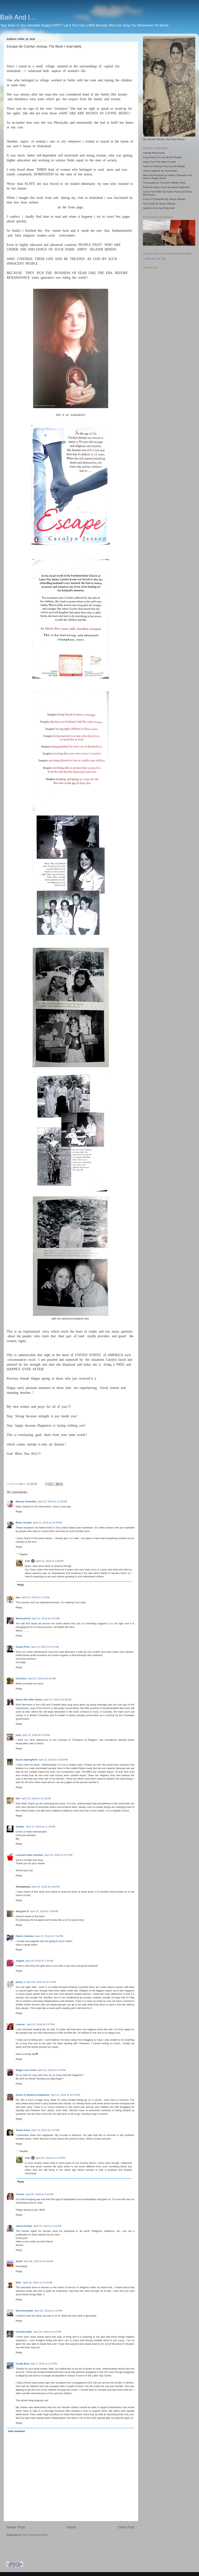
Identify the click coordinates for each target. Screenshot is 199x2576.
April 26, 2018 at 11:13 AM (37, 2282)
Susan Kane (23, 2130)
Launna (20, 2024)
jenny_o (20, 1982)
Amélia (20, 1826)
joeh (18, 1735)
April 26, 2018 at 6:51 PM (47, 2331)
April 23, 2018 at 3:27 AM (45, 1646)
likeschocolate (24, 2310)
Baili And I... (18, 17)
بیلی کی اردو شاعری (154, 258)
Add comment (16, 2431)
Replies (24, 1554)
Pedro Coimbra (25, 1936)
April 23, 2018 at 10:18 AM (36, 1798)
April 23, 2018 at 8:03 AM (58, 1699)
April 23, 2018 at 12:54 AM (52, 1501)
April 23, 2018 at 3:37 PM (58, 1855)
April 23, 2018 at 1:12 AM (35, 1597)
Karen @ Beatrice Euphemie (32, 2094)
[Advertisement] (50, 2543)
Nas (18, 1597)
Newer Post (16, 2527)
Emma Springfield (26, 1759)
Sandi (19, 2261)
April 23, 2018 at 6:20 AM (42, 1678)
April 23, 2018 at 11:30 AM (40, 1826)
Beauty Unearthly (26, 1501)
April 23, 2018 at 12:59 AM (47, 1522)
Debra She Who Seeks (29, 1699)
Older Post (126, 2527)
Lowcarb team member (29, 1855)
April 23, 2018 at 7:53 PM (49, 1936)
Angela (20, 1960)
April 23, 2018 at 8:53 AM (36, 1735)
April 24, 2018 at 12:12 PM (41, 1982)
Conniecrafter (24, 2331)
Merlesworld (23, 1618)
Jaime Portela (24, 2226)
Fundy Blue (23, 2363)
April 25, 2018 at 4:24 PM (39, 2194)
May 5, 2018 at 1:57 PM (44, 2363)
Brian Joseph (24, 1522)
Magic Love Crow (26, 2070)
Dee (18, 1798)
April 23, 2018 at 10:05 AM (53, 1759)
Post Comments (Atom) (35, 2534)
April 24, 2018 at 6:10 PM (52, 2070)
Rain (19, 2282)
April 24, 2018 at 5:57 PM (41, 2024)
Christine (21, 1678)
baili (27, 1561)
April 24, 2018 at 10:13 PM (65, 2094)
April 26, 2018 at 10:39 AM (38, 2261)
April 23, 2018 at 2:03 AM (46, 1618)
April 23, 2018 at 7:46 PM (44, 1911)
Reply (19, 1511)
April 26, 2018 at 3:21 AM (47, 2226)
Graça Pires (23, 1646)
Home (71, 2527)
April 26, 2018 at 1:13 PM (48, 2310)
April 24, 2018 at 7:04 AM (39, 1960)
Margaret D (22, 1911)
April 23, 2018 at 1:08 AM (50, 1561)
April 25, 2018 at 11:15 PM (50, 2157)
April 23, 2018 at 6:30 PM (45, 1886)
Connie (20, 2194)
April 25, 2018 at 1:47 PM (45, 2130)
